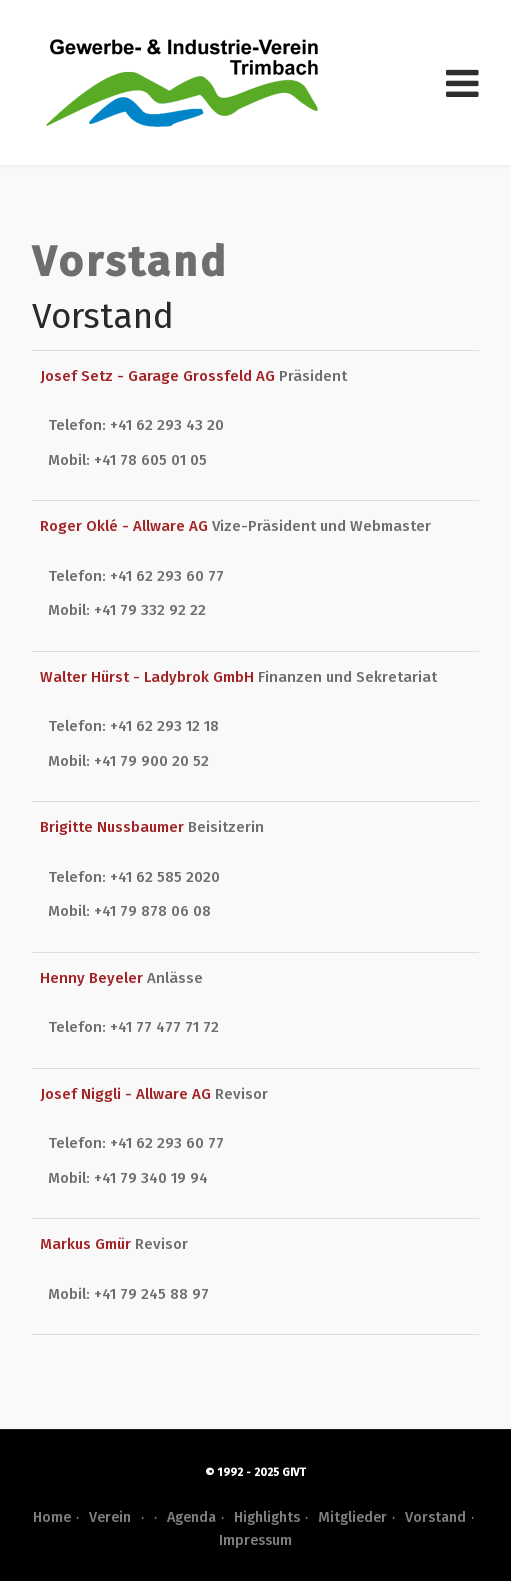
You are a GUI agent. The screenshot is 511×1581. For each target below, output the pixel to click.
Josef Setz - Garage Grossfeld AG (159, 376)
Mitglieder (352, 1517)
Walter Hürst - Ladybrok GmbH (149, 677)
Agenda (191, 1517)
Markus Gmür (87, 1244)
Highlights (267, 1517)
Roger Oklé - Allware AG (126, 526)
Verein (119, 1517)
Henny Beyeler (93, 978)
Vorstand (435, 1517)
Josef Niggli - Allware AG (127, 1094)
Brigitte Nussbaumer (114, 827)
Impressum (255, 1540)
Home (52, 1517)
